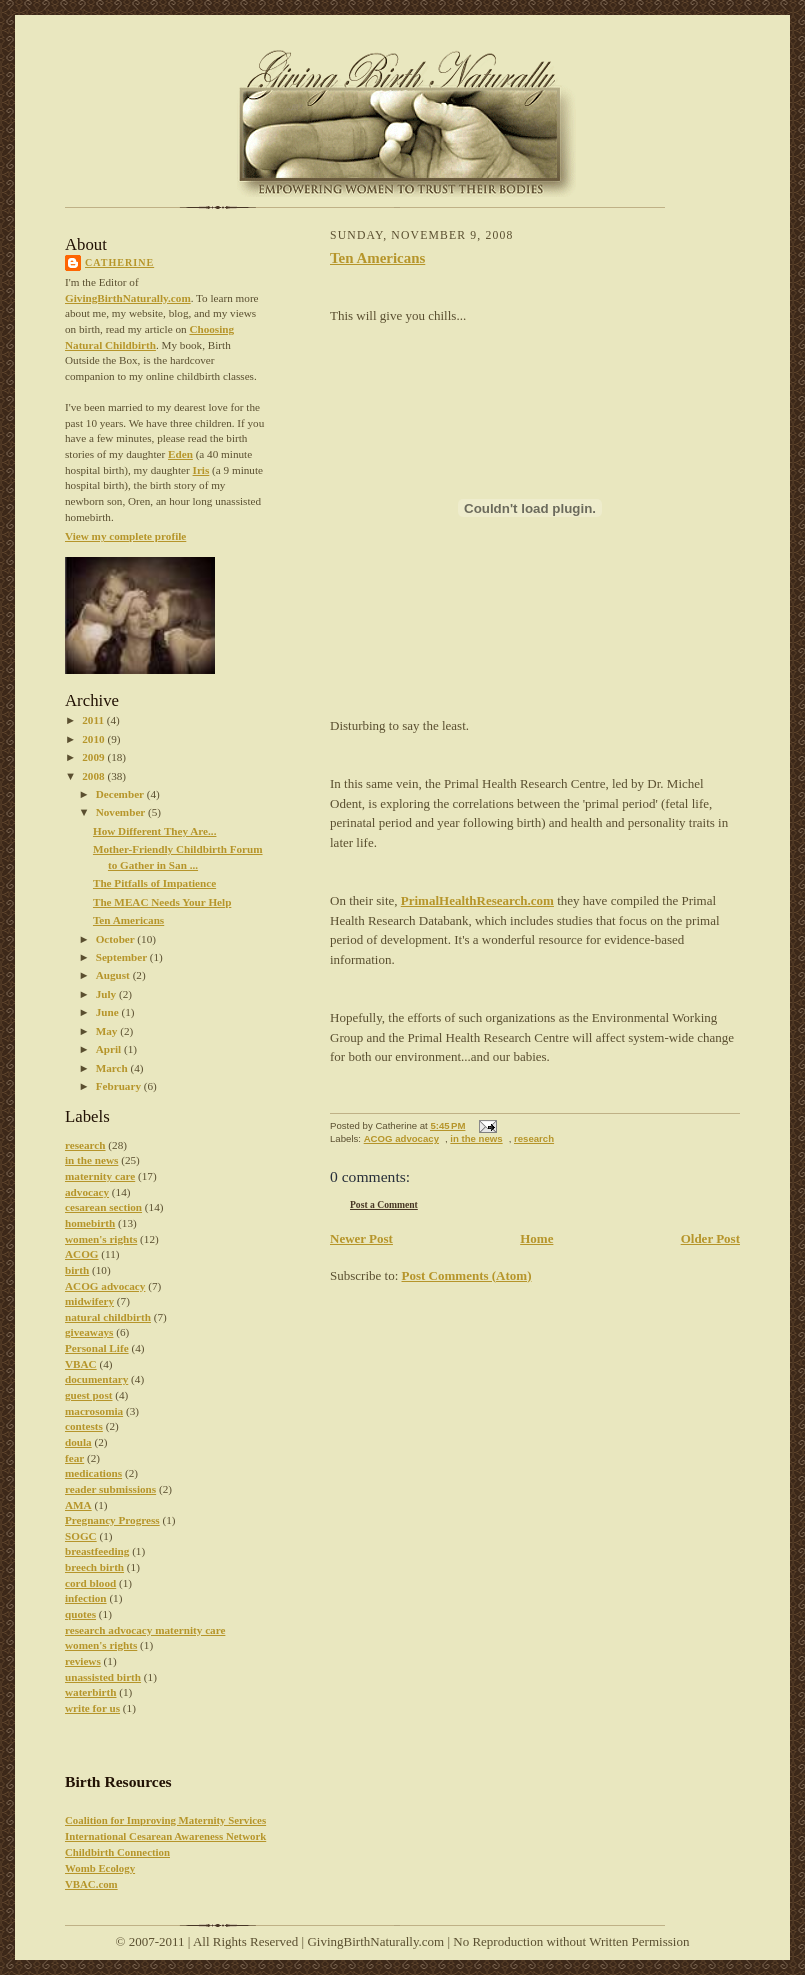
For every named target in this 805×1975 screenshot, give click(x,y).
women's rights (101, 1239)
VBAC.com (91, 1884)
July (107, 994)
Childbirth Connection (117, 1852)
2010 (94, 739)
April (110, 1049)
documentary (96, 1379)
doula (78, 1442)
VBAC (81, 1364)
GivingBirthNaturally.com (128, 298)
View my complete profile (125, 536)
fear (74, 1458)
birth (77, 1270)
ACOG (82, 1254)
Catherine (119, 262)
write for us (92, 1708)
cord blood (90, 1583)
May (108, 1031)
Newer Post (361, 1238)
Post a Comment (384, 1204)
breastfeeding (97, 1551)
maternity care (100, 1176)
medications (93, 1473)
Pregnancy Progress (112, 1520)
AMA (78, 1505)
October (117, 939)
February (120, 1086)
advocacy (87, 1192)
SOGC (81, 1536)
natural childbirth (108, 1317)
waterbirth (91, 1692)
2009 (94, 757)
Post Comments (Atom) (467, 1275)
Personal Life (97, 1348)
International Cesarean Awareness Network (165, 1836)
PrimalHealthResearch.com (477, 900)
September (123, 957)
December (121, 794)
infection (86, 1598)
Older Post (710, 1238)
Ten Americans (128, 920)
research (85, 1145)
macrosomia (94, 1411)
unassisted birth (103, 1677)
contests (84, 1426)
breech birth (94, 1567)
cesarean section (103, 1207)
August (114, 975)
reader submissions (110, 1489)
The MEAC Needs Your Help (162, 902)
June (109, 1012)
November (122, 812)
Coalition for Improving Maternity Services (165, 1820)
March (113, 1068)
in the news (91, 1160)
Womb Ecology (100, 1868)
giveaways (89, 1332)
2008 (94, 776)
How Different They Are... (155, 831)
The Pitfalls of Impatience (154, 883)
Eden (180, 454)
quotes (80, 1614)
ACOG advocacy (105, 1286)
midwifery (89, 1301)
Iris (201, 470)
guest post (89, 1395)
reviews (83, 1661)
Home (536, 1238)
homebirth (90, 1223)
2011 (94, 720)
